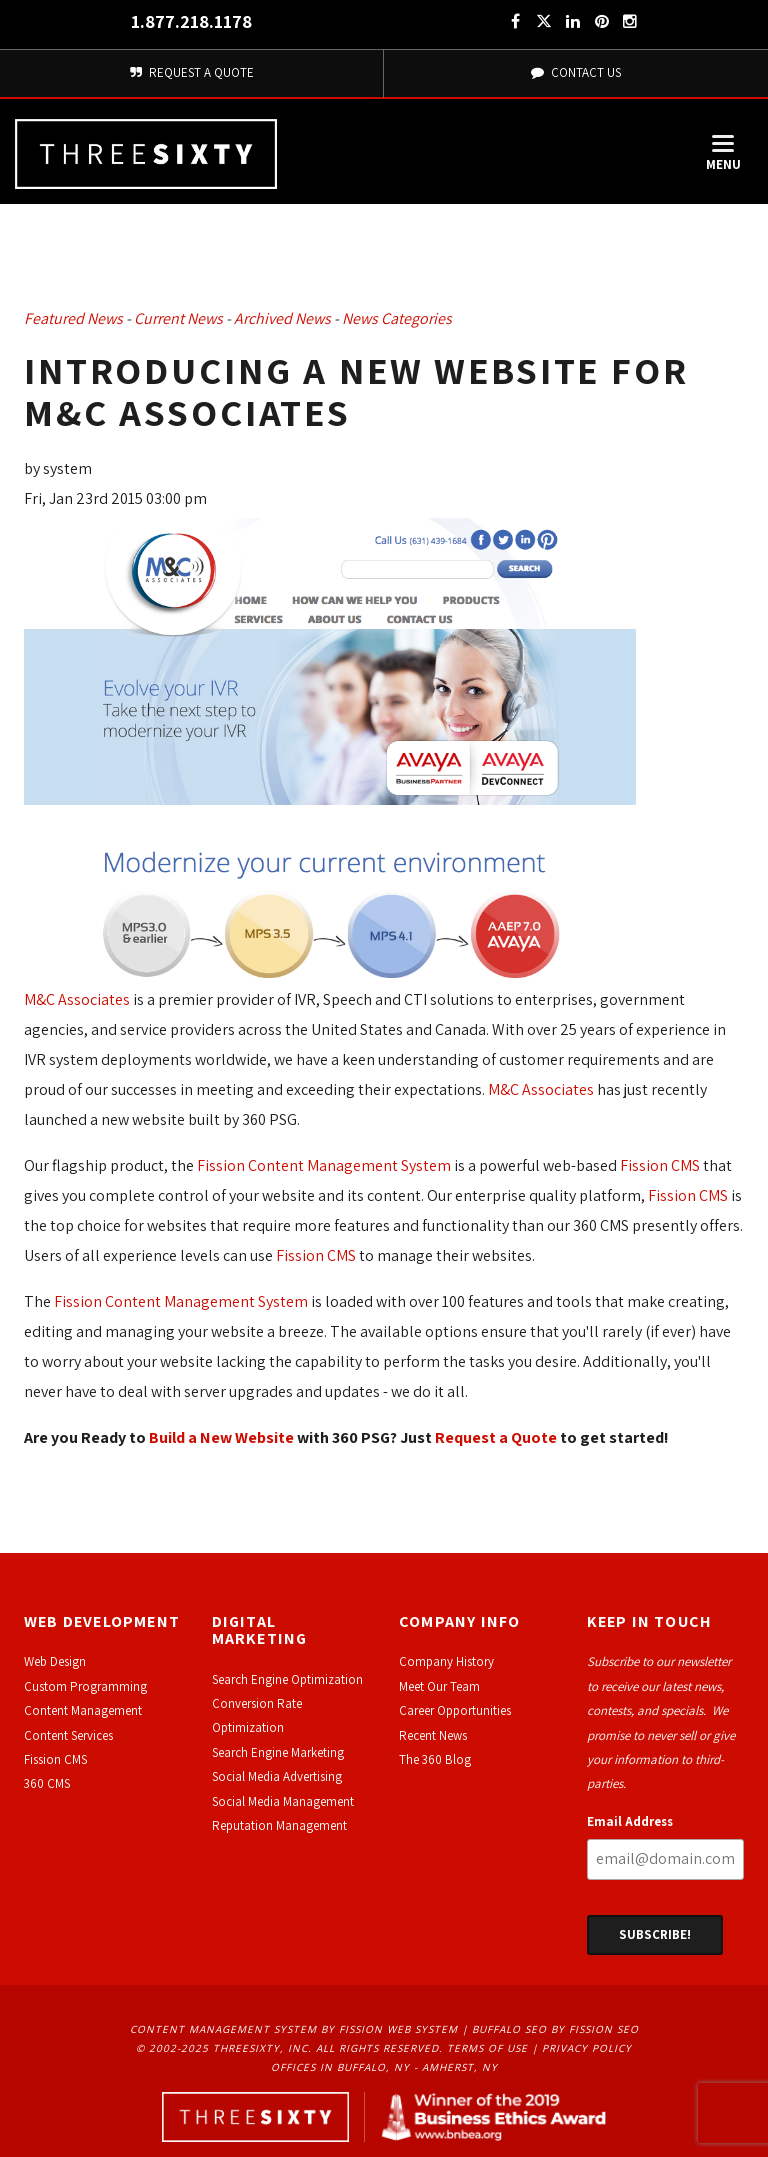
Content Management (83, 1710)
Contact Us (576, 72)
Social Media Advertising (277, 1776)
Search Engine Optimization (287, 1679)
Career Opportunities (455, 1710)
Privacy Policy (587, 2048)
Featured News (73, 318)
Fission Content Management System (324, 1165)
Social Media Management (283, 1801)
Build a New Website (221, 1437)
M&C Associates (77, 999)
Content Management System (223, 2029)
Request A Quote (191, 72)
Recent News (433, 1735)
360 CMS (47, 1783)
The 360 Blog (435, 1759)
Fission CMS (660, 1165)
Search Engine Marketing (278, 1752)
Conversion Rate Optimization (257, 1715)
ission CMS (58, 1759)
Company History (446, 1661)
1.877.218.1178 (191, 21)
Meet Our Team (439, 1686)
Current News (178, 318)
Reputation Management (279, 1825)
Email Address (630, 1821)
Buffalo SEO (509, 2029)
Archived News (282, 318)
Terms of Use (487, 2048)
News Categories (397, 318)
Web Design (55, 1661)
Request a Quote (496, 1437)
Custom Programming (85, 1686)
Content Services (68, 1735)
